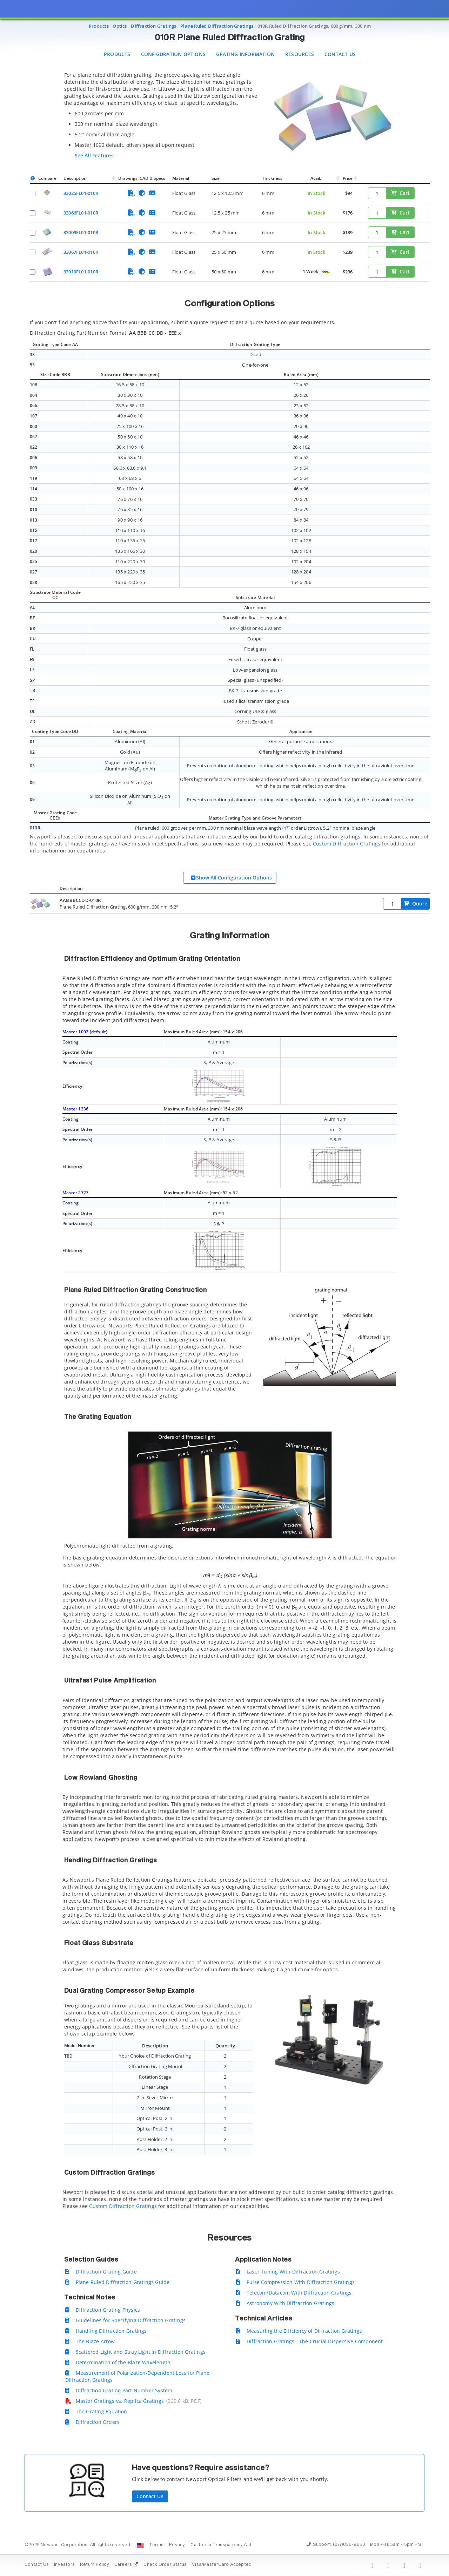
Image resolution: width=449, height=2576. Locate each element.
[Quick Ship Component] (325, 272)
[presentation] (224, 1288)
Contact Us (340, 54)
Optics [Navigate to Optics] (120, 26)
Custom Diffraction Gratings (347, 843)
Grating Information (245, 54)
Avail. (316, 178)
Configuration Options (173, 54)
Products (117, 54)
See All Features (94, 155)
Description (75, 178)
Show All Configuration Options (231, 877)
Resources (299, 54)
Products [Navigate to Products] (99, 26)
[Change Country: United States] (140, 2545)
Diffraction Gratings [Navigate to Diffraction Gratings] (153, 26)
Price (348, 178)
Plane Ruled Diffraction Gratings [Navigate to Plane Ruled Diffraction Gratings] (216, 26)
